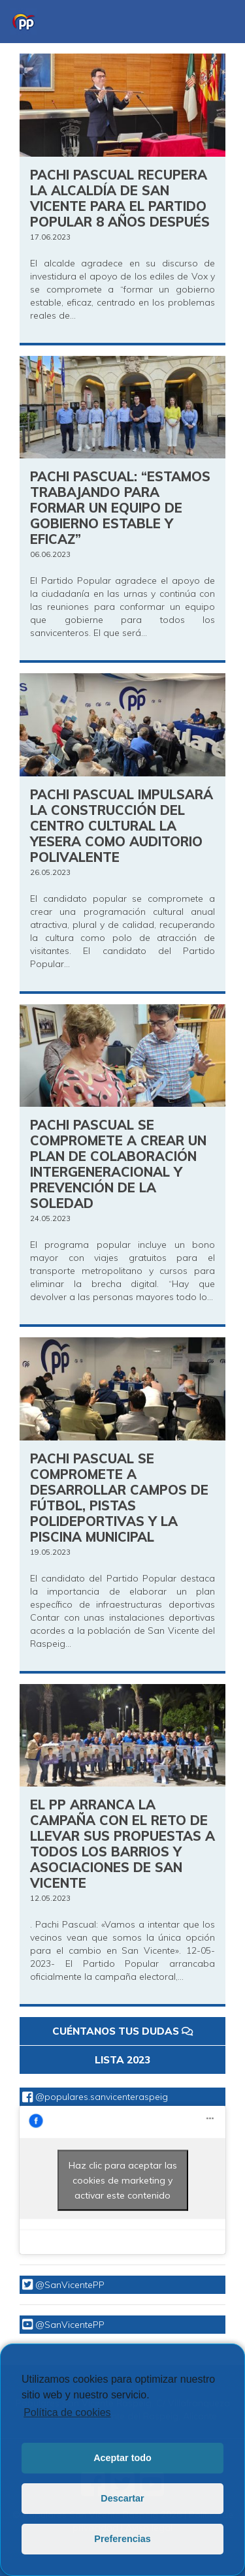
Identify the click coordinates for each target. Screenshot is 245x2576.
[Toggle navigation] (216, 21)
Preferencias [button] (122, 2539)
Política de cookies (67, 2412)
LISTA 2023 (122, 2060)
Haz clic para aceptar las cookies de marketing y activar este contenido (123, 2180)
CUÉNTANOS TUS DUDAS (122, 2031)
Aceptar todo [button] (122, 2458)
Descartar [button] (122, 2498)
